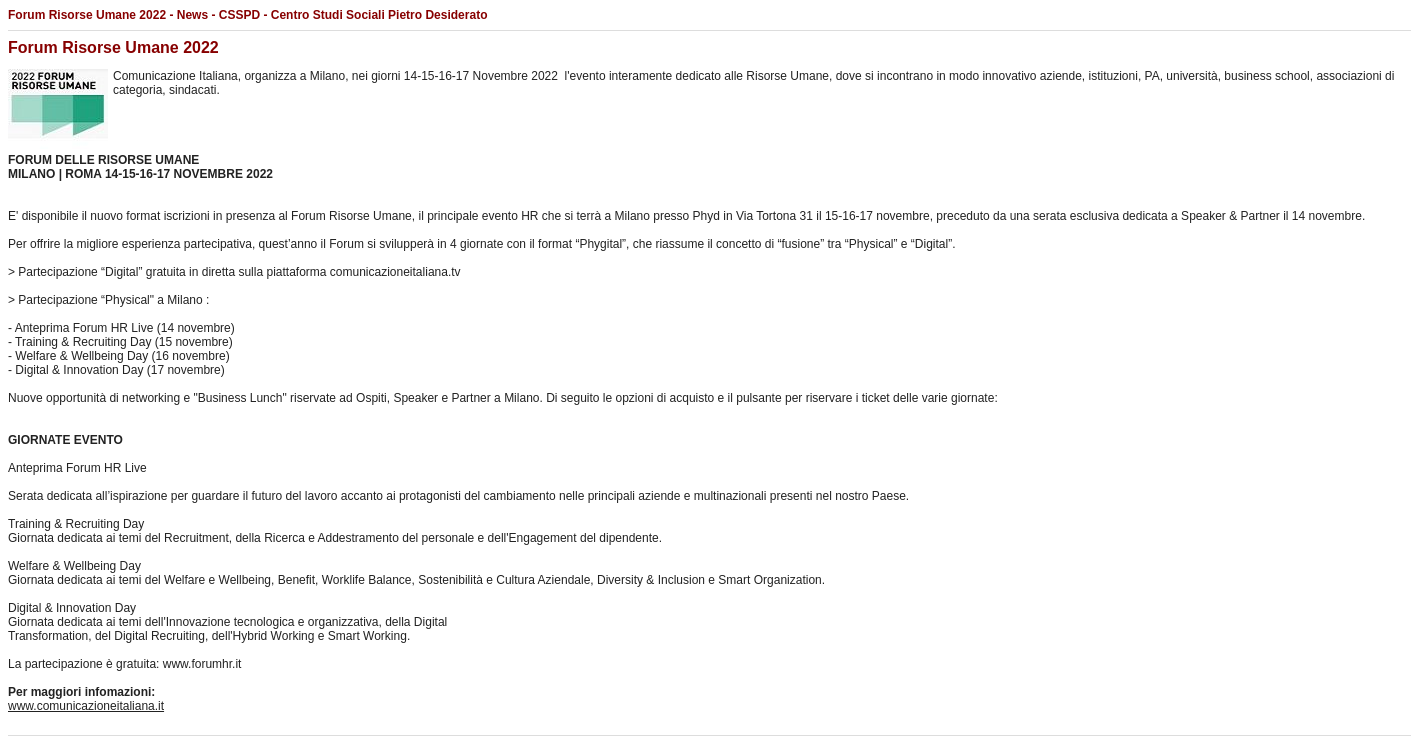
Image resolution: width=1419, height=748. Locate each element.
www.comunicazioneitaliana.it (86, 706)
